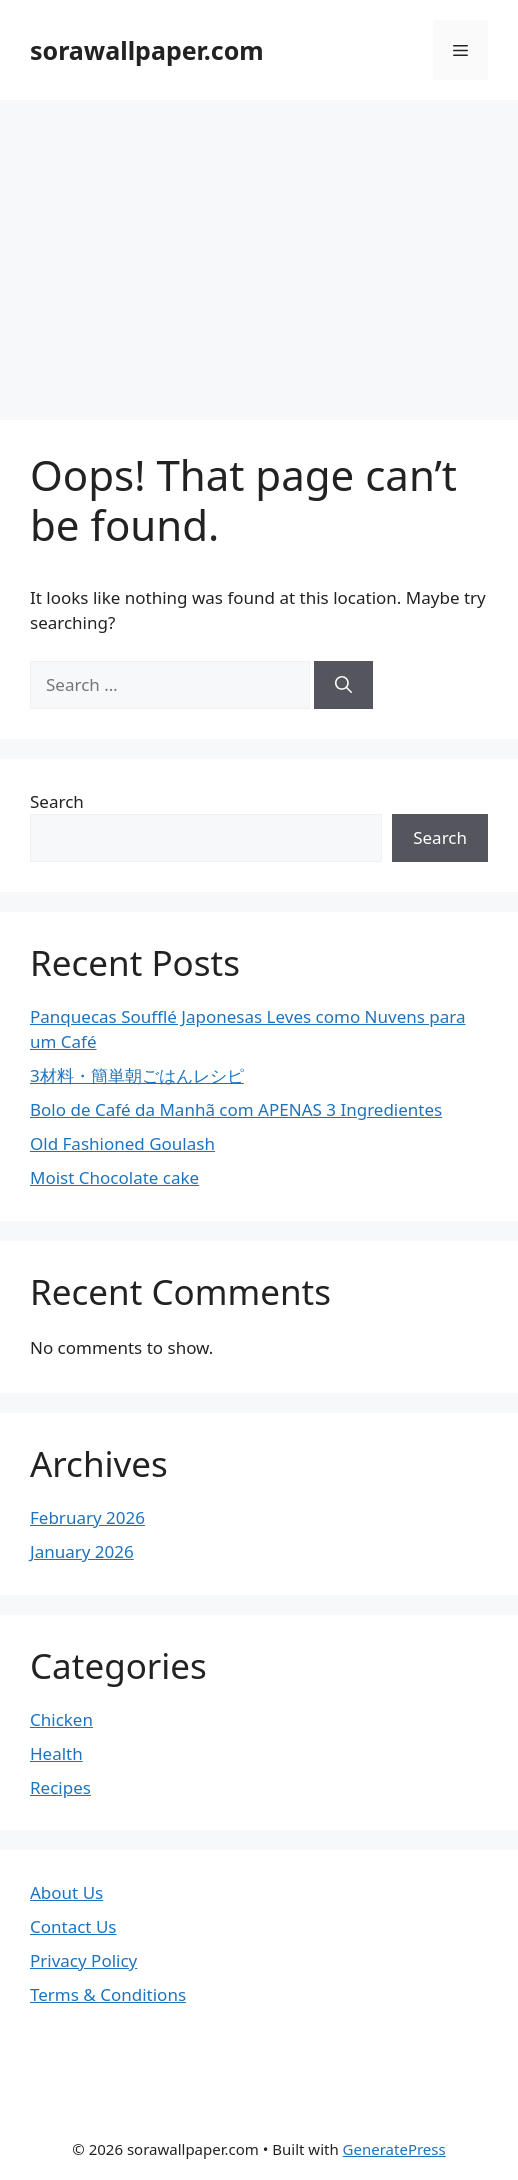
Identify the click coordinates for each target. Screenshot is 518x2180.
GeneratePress (394, 2149)
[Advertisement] (259, 250)
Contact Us (73, 1926)
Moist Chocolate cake (114, 1177)
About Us (66, 1892)
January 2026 (82, 1551)
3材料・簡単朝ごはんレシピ (137, 1075)
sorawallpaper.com (147, 50)
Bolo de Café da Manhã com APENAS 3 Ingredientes (236, 1109)
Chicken (61, 1719)
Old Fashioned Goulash (122, 1143)
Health (56, 1753)
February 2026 (87, 1517)
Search (57, 801)
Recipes (60, 1787)
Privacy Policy (83, 1960)
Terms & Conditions (108, 1994)
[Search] (343, 685)
